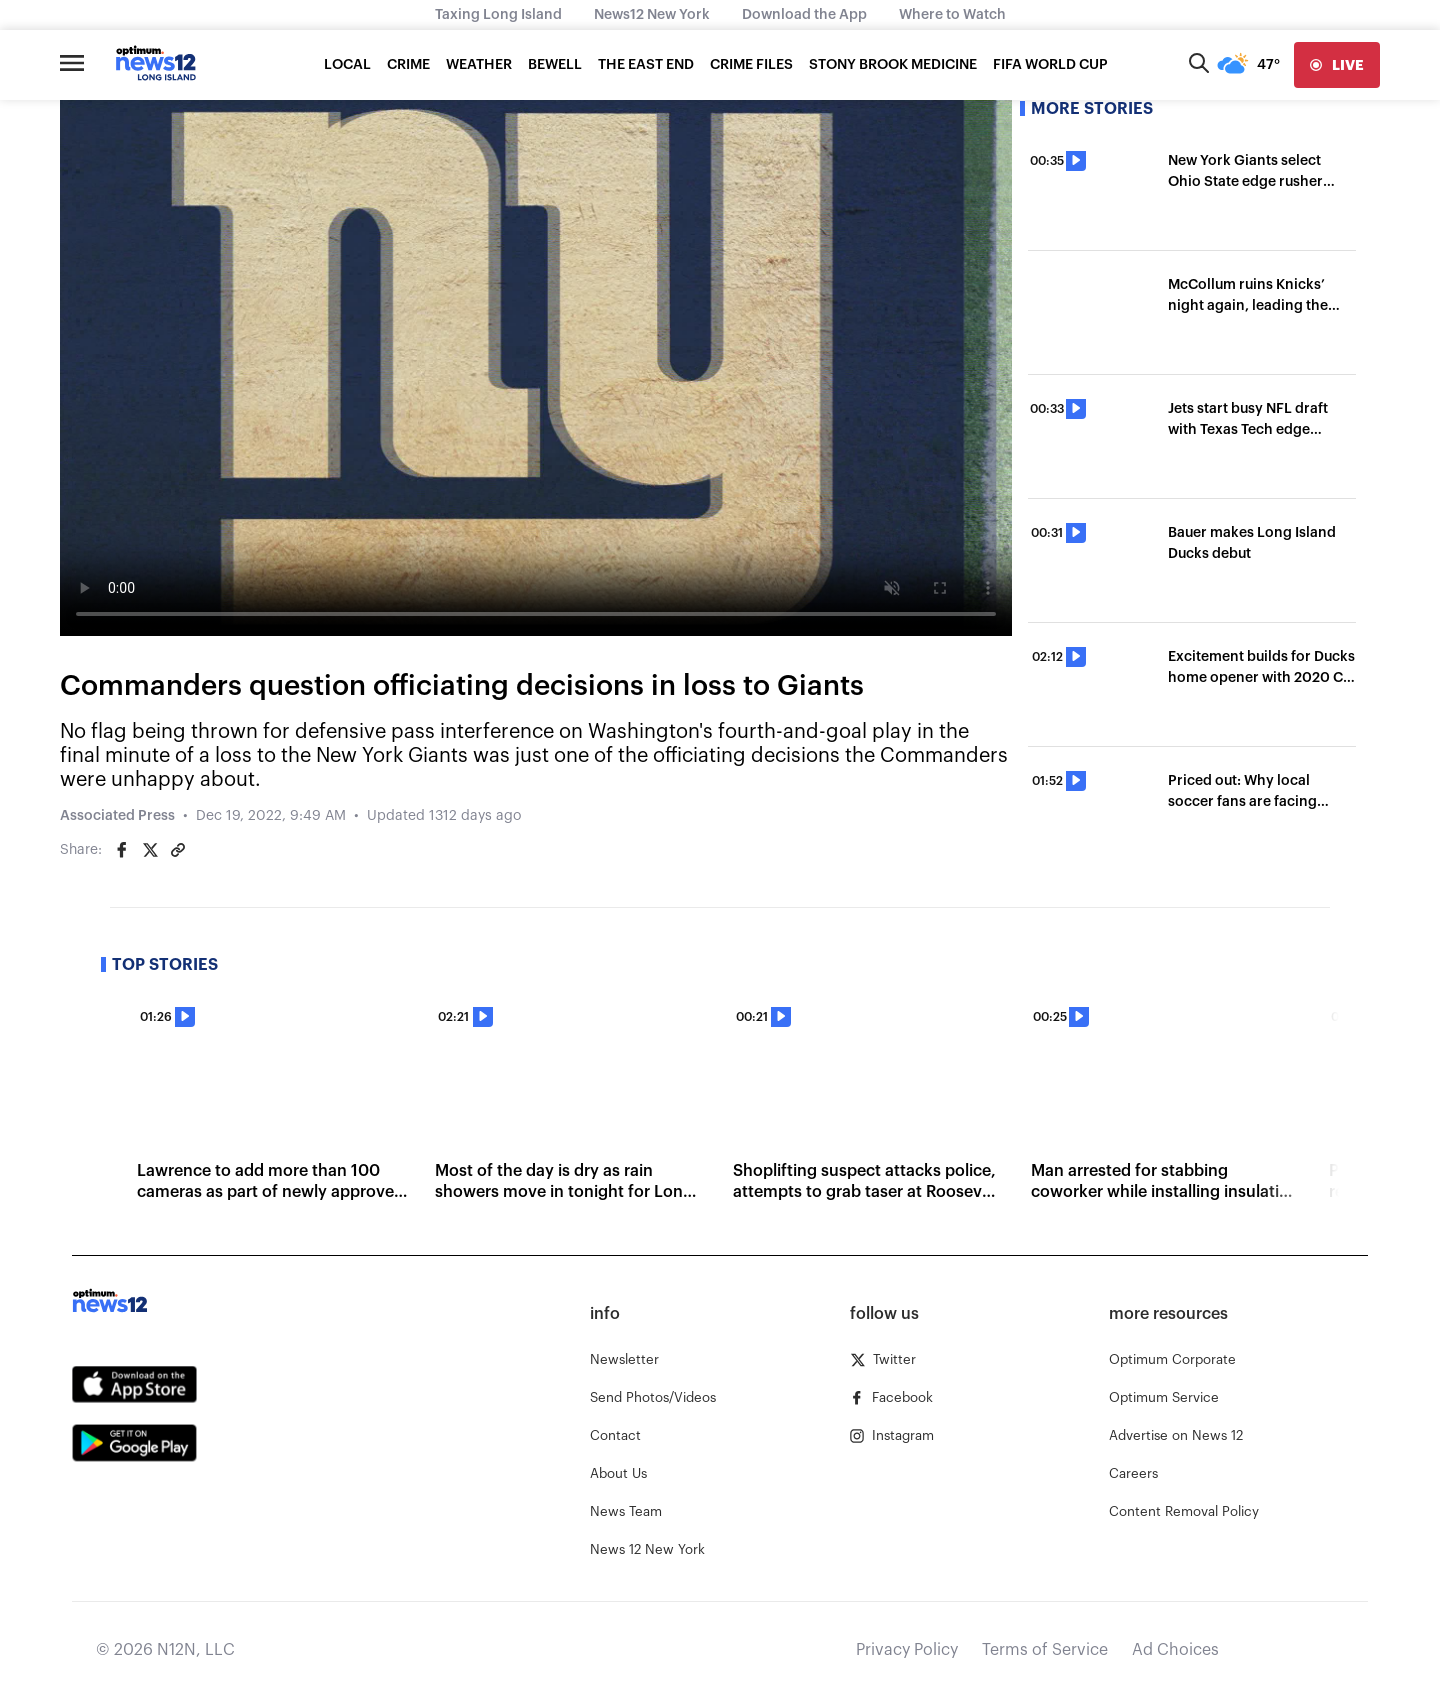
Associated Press (117, 816)
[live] (1337, 65)
